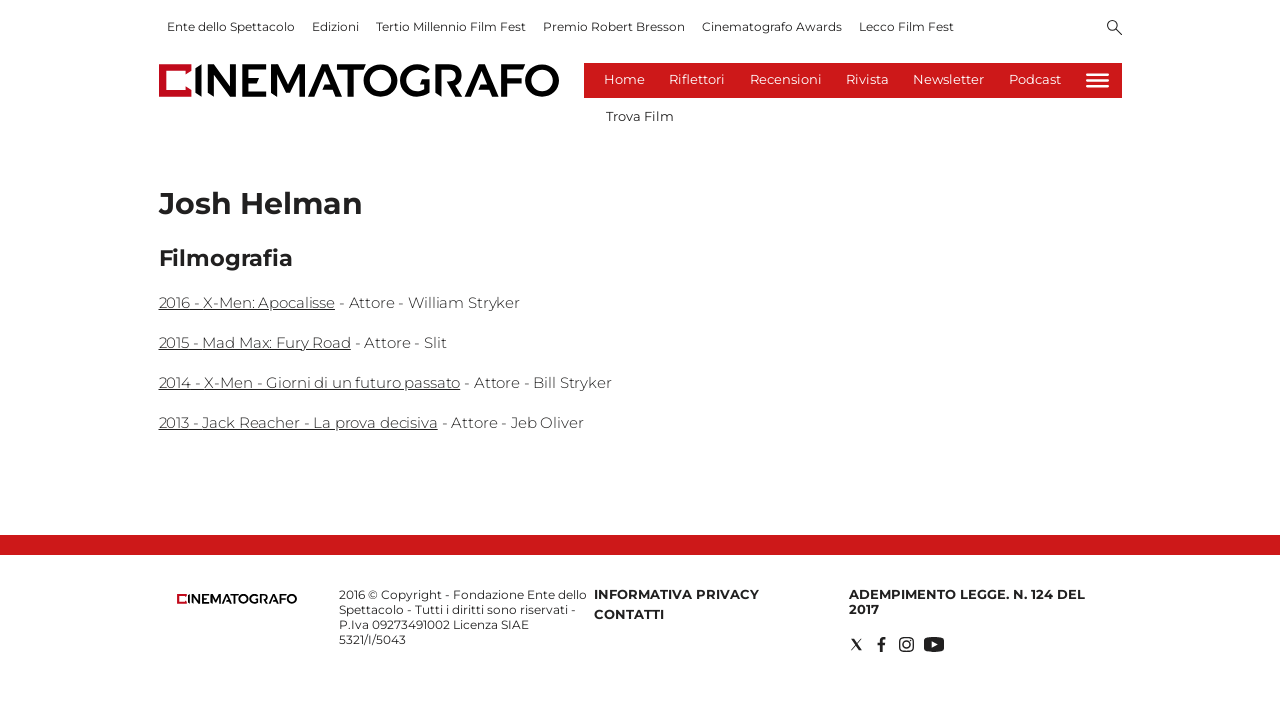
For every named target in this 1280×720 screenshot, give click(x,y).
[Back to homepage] (237, 599)
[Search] (1114, 29)
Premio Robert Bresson (614, 26)
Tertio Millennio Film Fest (451, 26)
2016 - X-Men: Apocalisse (247, 302)
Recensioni (786, 79)
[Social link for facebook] (881, 644)
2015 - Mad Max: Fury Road (255, 342)
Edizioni (335, 26)
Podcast (1035, 79)
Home (624, 79)
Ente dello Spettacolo (231, 26)
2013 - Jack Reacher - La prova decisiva (298, 422)
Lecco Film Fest (906, 26)
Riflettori (697, 79)
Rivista (867, 79)
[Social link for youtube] (934, 644)
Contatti (629, 614)
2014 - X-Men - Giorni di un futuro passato (310, 382)
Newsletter (948, 79)
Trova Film (640, 116)
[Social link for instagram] (906, 644)
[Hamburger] (1097, 80)
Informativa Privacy (676, 594)
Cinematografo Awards (772, 26)
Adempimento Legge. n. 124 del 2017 (967, 601)
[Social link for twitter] (856, 644)
